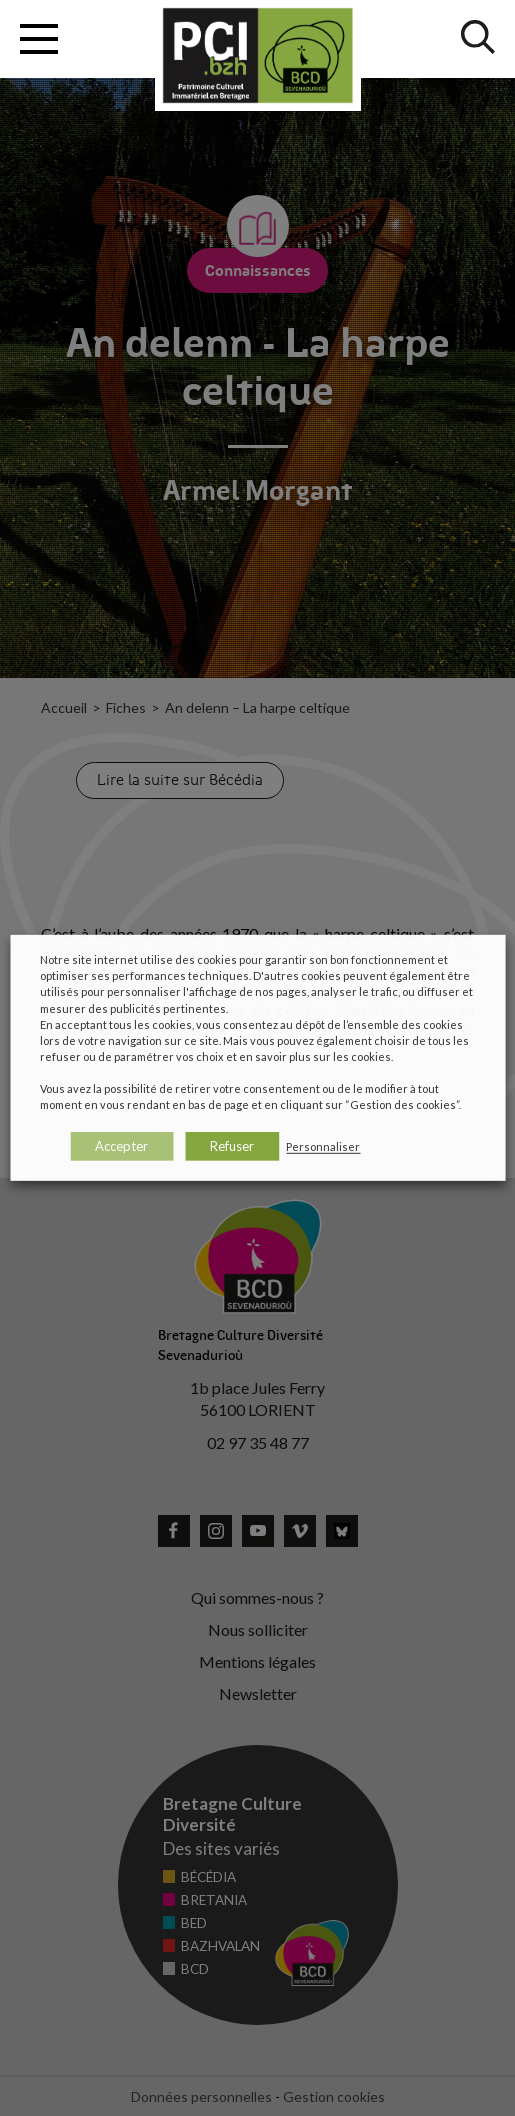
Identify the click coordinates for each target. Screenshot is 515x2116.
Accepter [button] (121, 1146)
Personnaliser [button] (323, 1146)
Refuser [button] (232, 1146)
